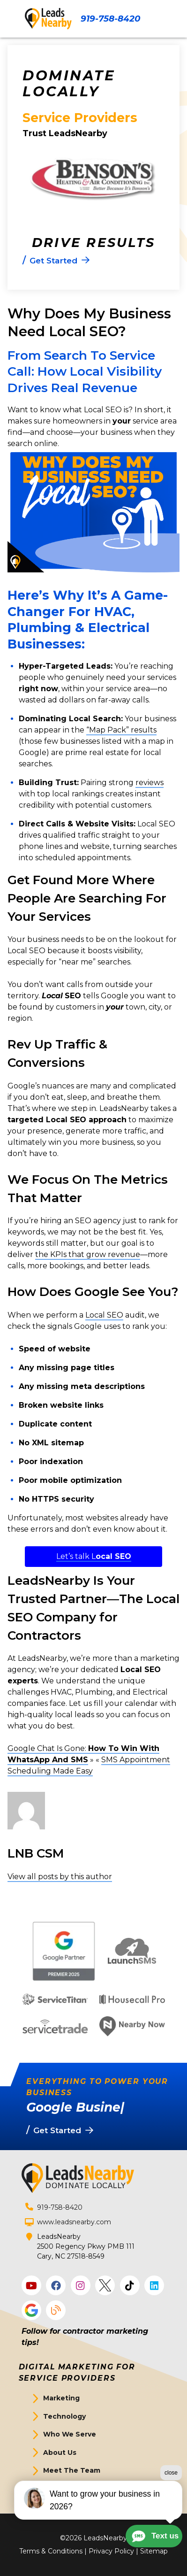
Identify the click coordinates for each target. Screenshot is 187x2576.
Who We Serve (69, 2434)
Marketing (61, 2398)
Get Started (64, 2488)
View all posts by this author (59, 1876)
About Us (59, 2452)
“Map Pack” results (121, 729)
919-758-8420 (110, 18)
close (171, 2504)
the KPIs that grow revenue (87, 1254)
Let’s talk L (93, 1556)
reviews (149, 782)
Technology (64, 2416)
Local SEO (104, 1315)
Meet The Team (71, 2470)
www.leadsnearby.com (74, 2222)
